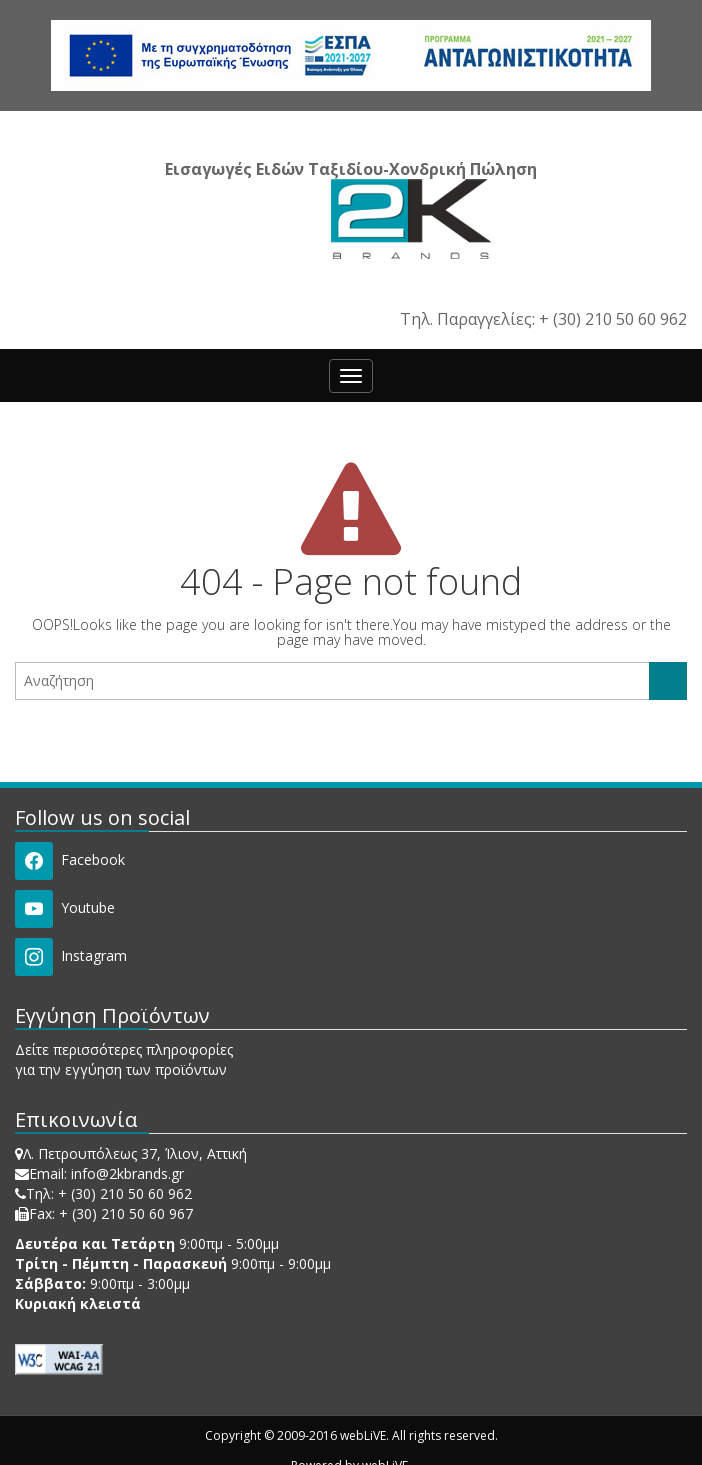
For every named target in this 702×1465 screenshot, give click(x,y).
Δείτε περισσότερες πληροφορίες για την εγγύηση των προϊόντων (124, 1059)
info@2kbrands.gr (127, 1173)
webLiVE (363, 1435)
